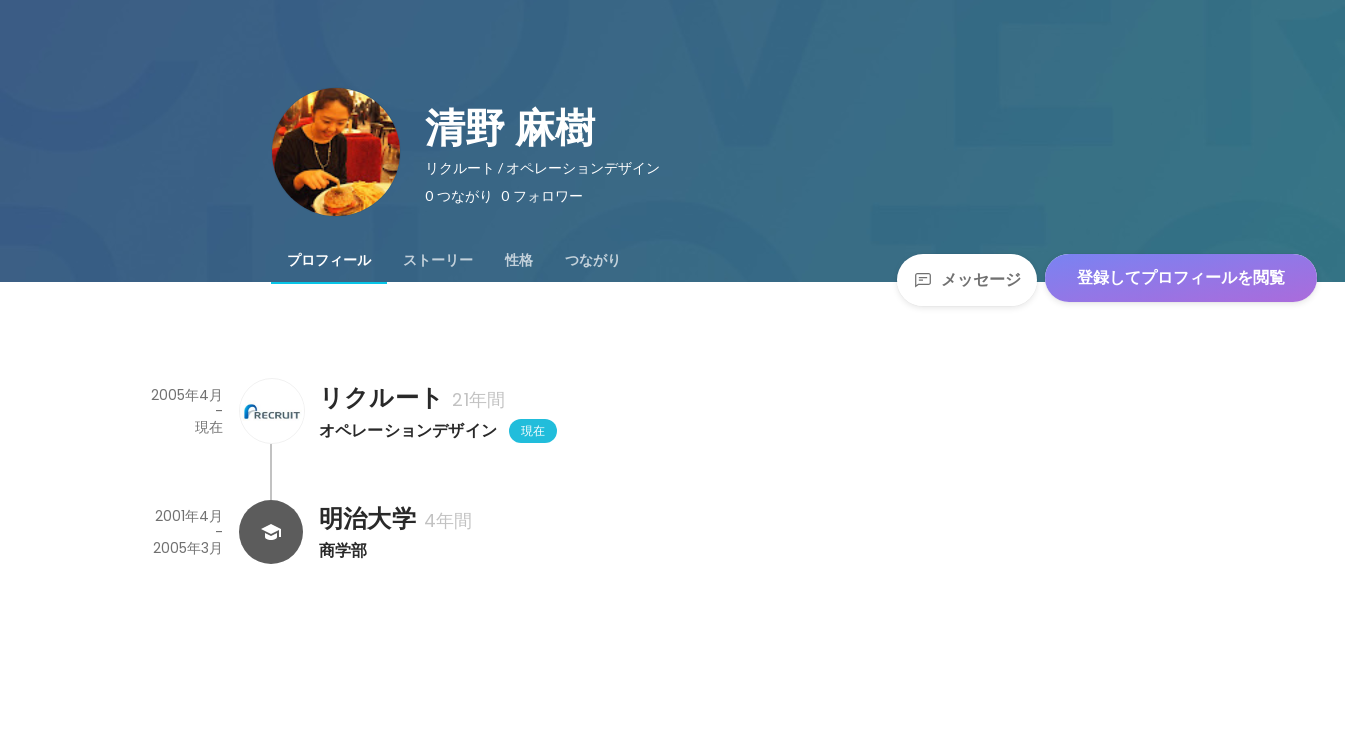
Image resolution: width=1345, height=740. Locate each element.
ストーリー (438, 260)
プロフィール (329, 260)
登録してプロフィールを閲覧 (1181, 277)
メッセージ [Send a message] (967, 279)
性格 (519, 260)
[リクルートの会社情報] (271, 411)
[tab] (329, 260)
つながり (593, 260)
